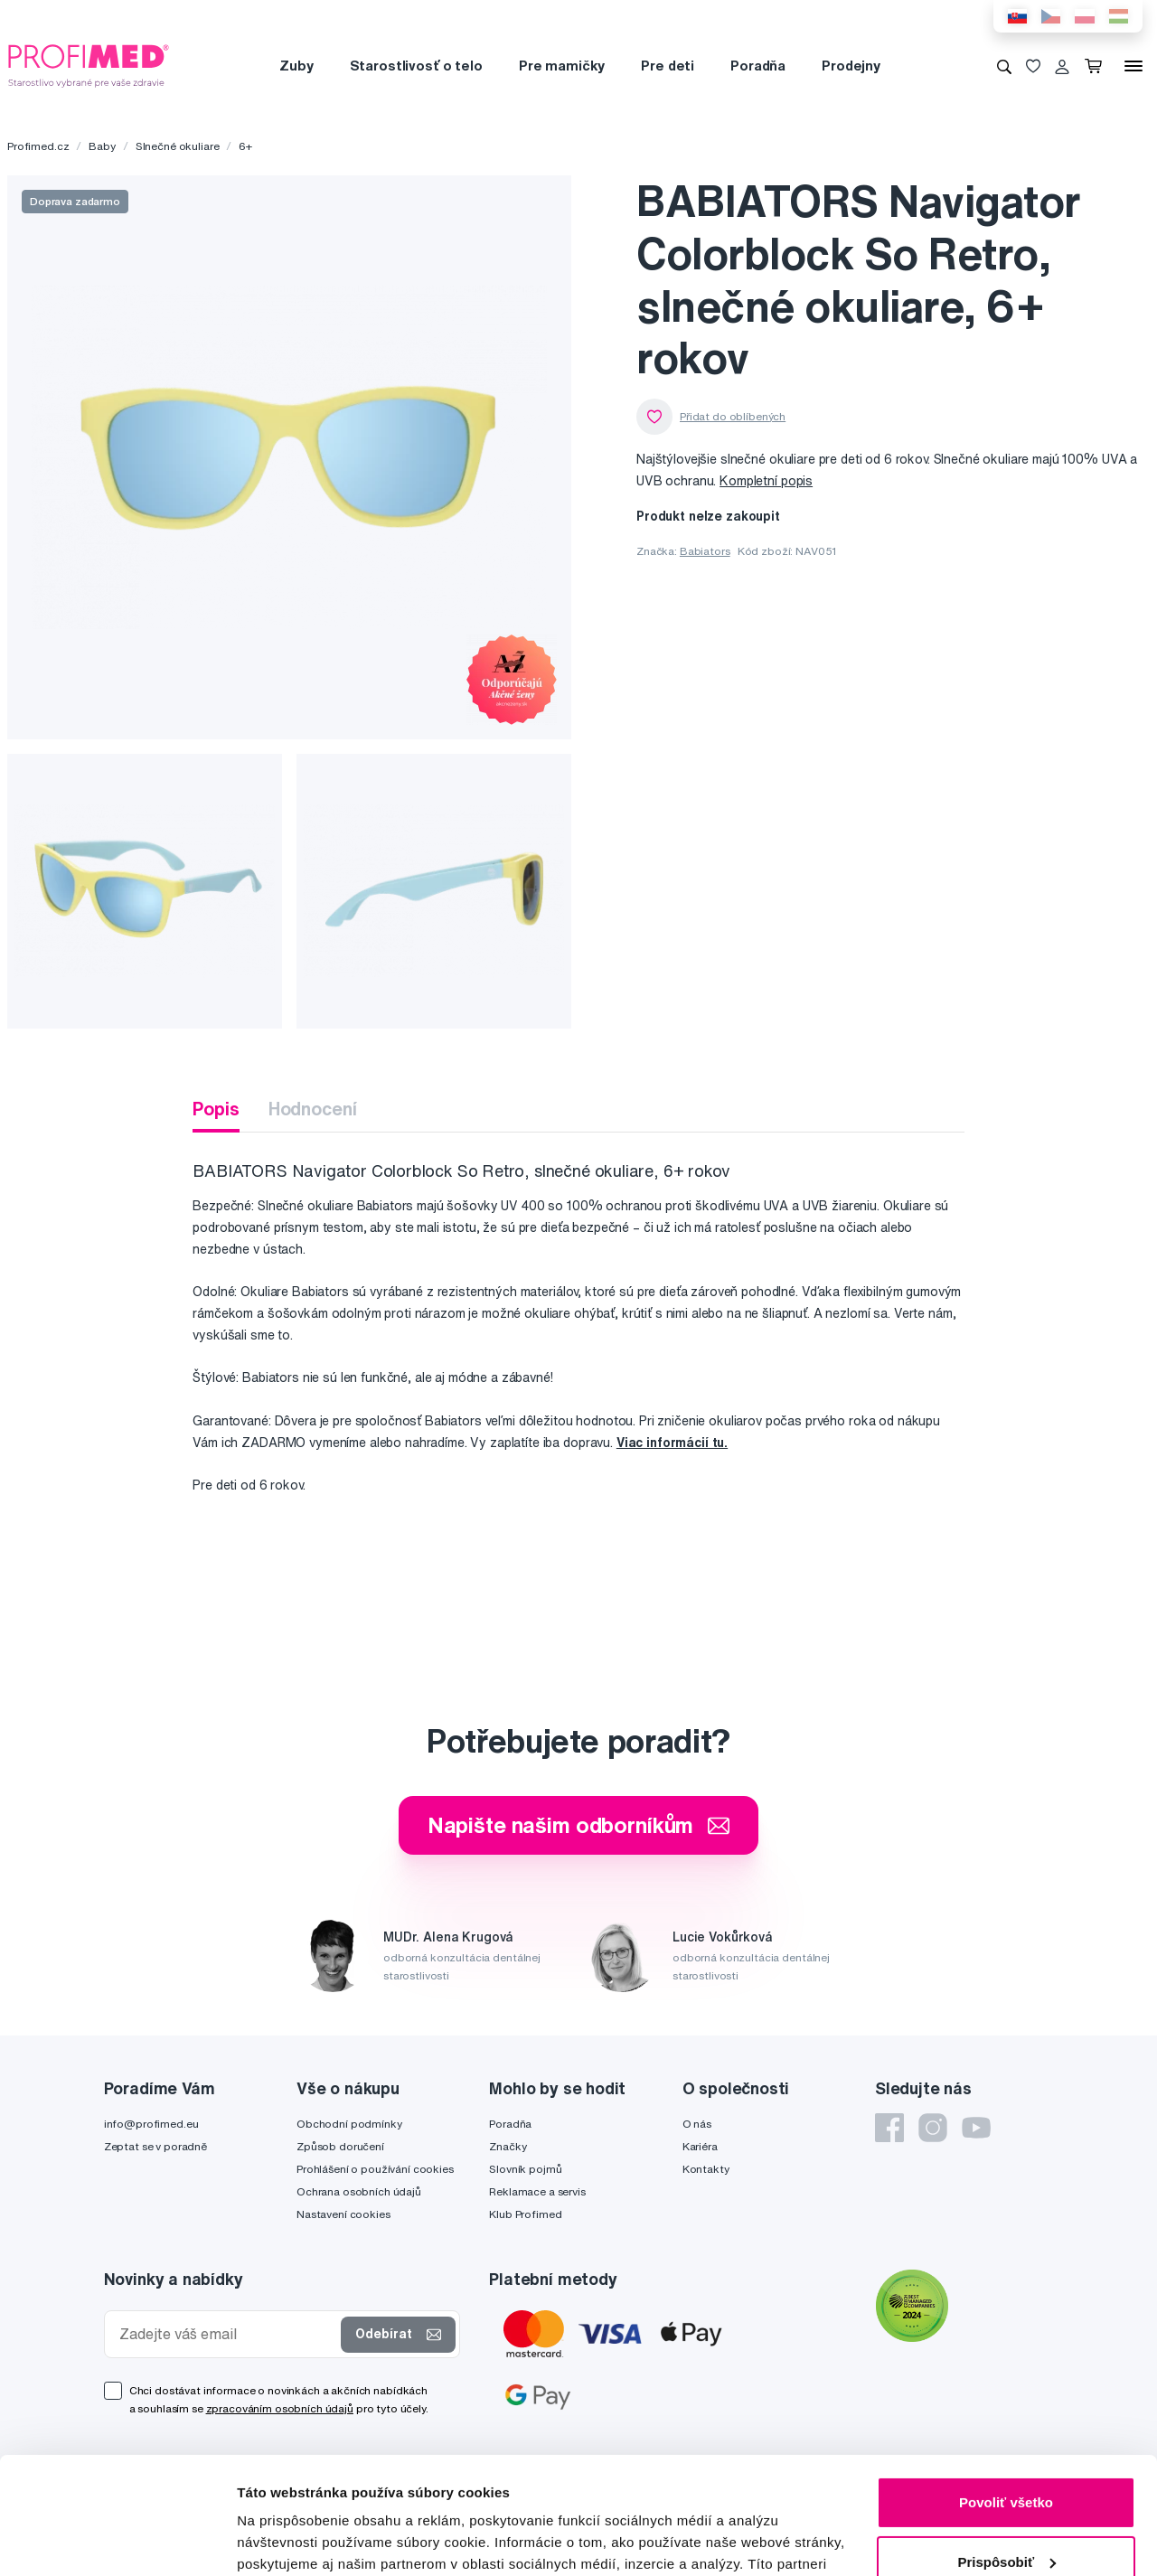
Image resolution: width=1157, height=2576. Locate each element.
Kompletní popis (766, 481)
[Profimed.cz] (88, 65)
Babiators (705, 551)
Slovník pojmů (525, 2169)
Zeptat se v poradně (155, 2146)
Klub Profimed (525, 2214)
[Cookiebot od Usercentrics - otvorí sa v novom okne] (117, 2540)
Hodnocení (312, 1108)
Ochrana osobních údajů (358, 2191)
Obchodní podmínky (349, 2123)
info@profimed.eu (151, 2123)
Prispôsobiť (1006, 2444)
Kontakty (705, 2169)
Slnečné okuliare (178, 146)
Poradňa (757, 65)
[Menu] (1133, 66)
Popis (216, 1108)
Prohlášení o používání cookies (375, 2169)
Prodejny (851, 65)
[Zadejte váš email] (227, 2334)
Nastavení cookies (343, 2214)
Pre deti (667, 65)
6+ (245, 146)
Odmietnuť (1005, 2504)
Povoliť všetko (1006, 2385)
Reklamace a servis (537, 2191)
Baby (102, 146)
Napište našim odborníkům (579, 1825)
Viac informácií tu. (672, 1442)
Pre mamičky (562, 65)
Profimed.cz (38, 146)
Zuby (296, 65)
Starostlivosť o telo (416, 65)
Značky (507, 2146)
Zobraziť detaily (288, 2540)
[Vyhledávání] (1004, 66)
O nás (696, 2123)
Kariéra (700, 2146)
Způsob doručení (340, 2146)
